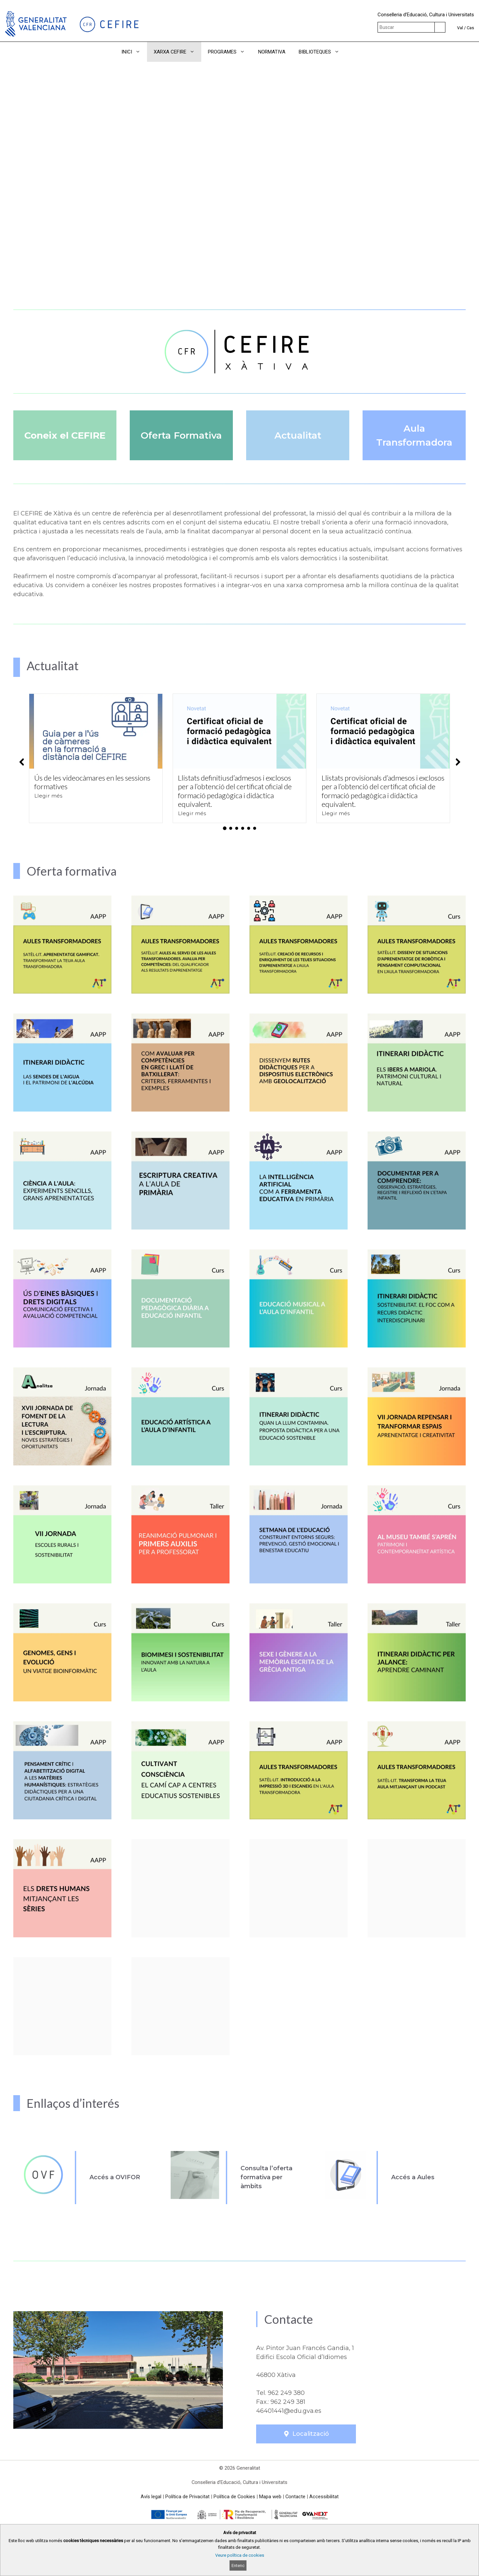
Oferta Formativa (181, 435)
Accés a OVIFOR (114, 2177)
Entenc (238, 2565)
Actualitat (297, 435)
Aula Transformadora (414, 435)
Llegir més (48, 796)
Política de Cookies (234, 2497)
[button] (355, 52)
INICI (134, 52)
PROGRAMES (229, 52)
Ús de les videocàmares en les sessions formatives (92, 782)
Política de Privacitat (187, 2497)
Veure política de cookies (239, 2555)
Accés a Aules (412, 2177)
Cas (470, 27)
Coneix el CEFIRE (64, 435)
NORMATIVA (271, 52)
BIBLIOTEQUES (322, 52)
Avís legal (151, 2497)
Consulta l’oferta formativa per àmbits (266, 2177)
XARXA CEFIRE (177, 52)
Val (460, 27)
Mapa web (270, 2497)
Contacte (295, 2497)
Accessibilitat (324, 2497)
